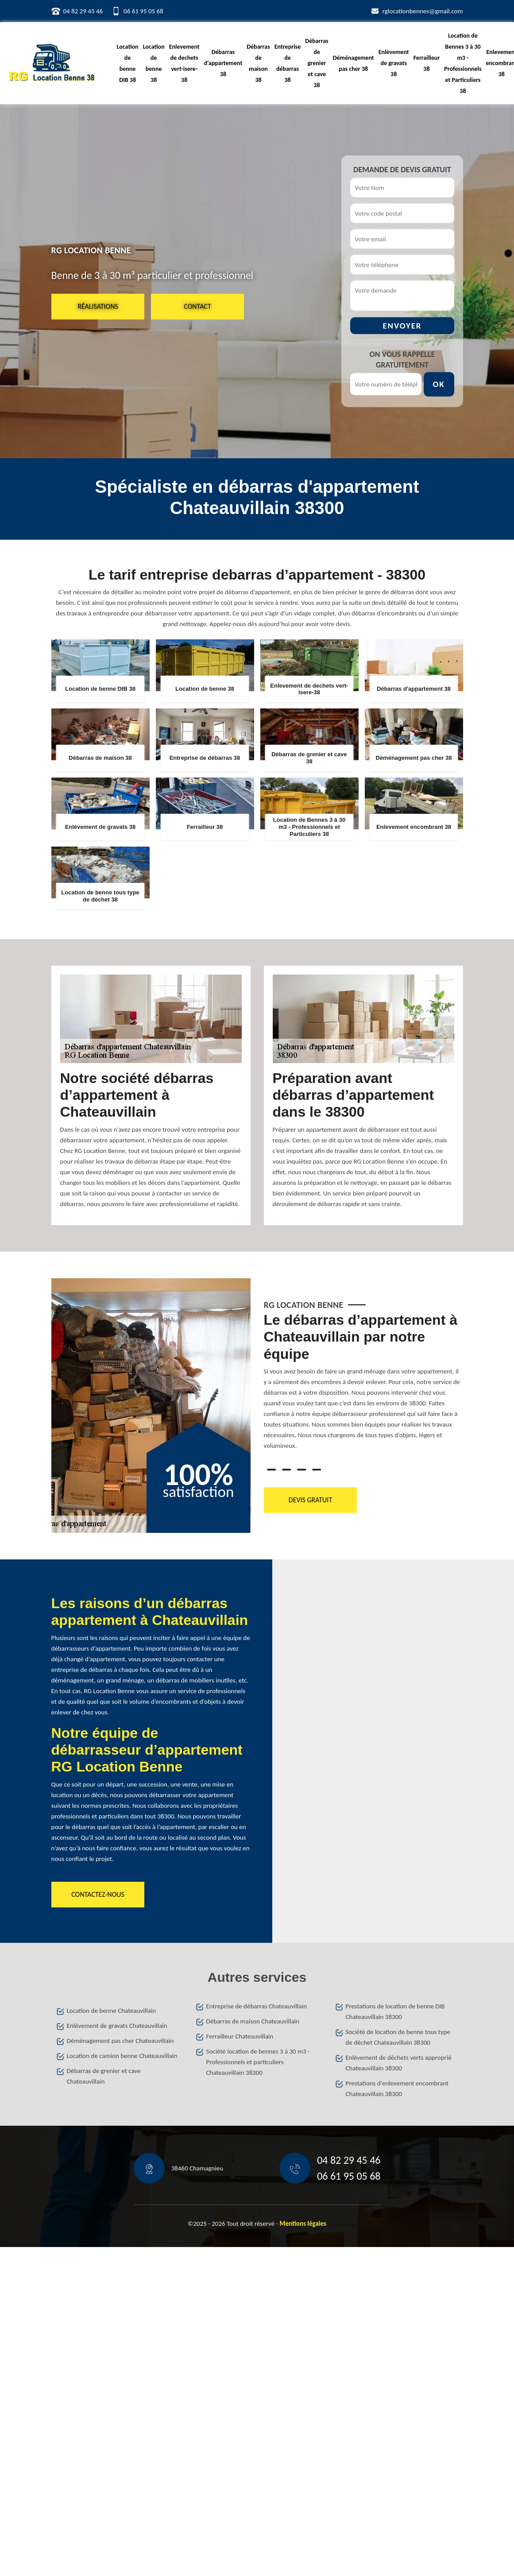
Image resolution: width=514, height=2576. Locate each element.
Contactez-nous (97, 1894)
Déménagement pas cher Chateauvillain (120, 2041)
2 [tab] (286, 1469)
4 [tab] (316, 1469)
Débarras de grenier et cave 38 (316, 63)
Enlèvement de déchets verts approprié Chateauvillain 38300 (399, 2063)
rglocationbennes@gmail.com (423, 11)
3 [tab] (301, 1469)
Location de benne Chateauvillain (111, 2011)
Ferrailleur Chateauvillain (240, 2036)
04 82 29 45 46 (83, 11)
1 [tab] (271, 1469)
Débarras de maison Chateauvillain (253, 2021)
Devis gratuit (310, 1500)
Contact (197, 306)
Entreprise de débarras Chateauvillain (256, 2006)
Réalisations (97, 306)
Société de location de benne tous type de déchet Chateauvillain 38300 (398, 2037)
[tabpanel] (363, 1384)
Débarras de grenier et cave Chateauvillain (104, 2076)
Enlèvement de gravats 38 (394, 63)
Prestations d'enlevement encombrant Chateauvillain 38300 (397, 2088)
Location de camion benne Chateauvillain (122, 2056)
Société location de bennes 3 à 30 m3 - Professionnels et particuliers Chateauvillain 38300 (258, 2062)
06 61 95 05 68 (143, 11)
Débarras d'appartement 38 (223, 63)
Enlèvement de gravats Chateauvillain (117, 2026)
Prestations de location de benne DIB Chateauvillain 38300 (395, 2011)
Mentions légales (303, 2224)
